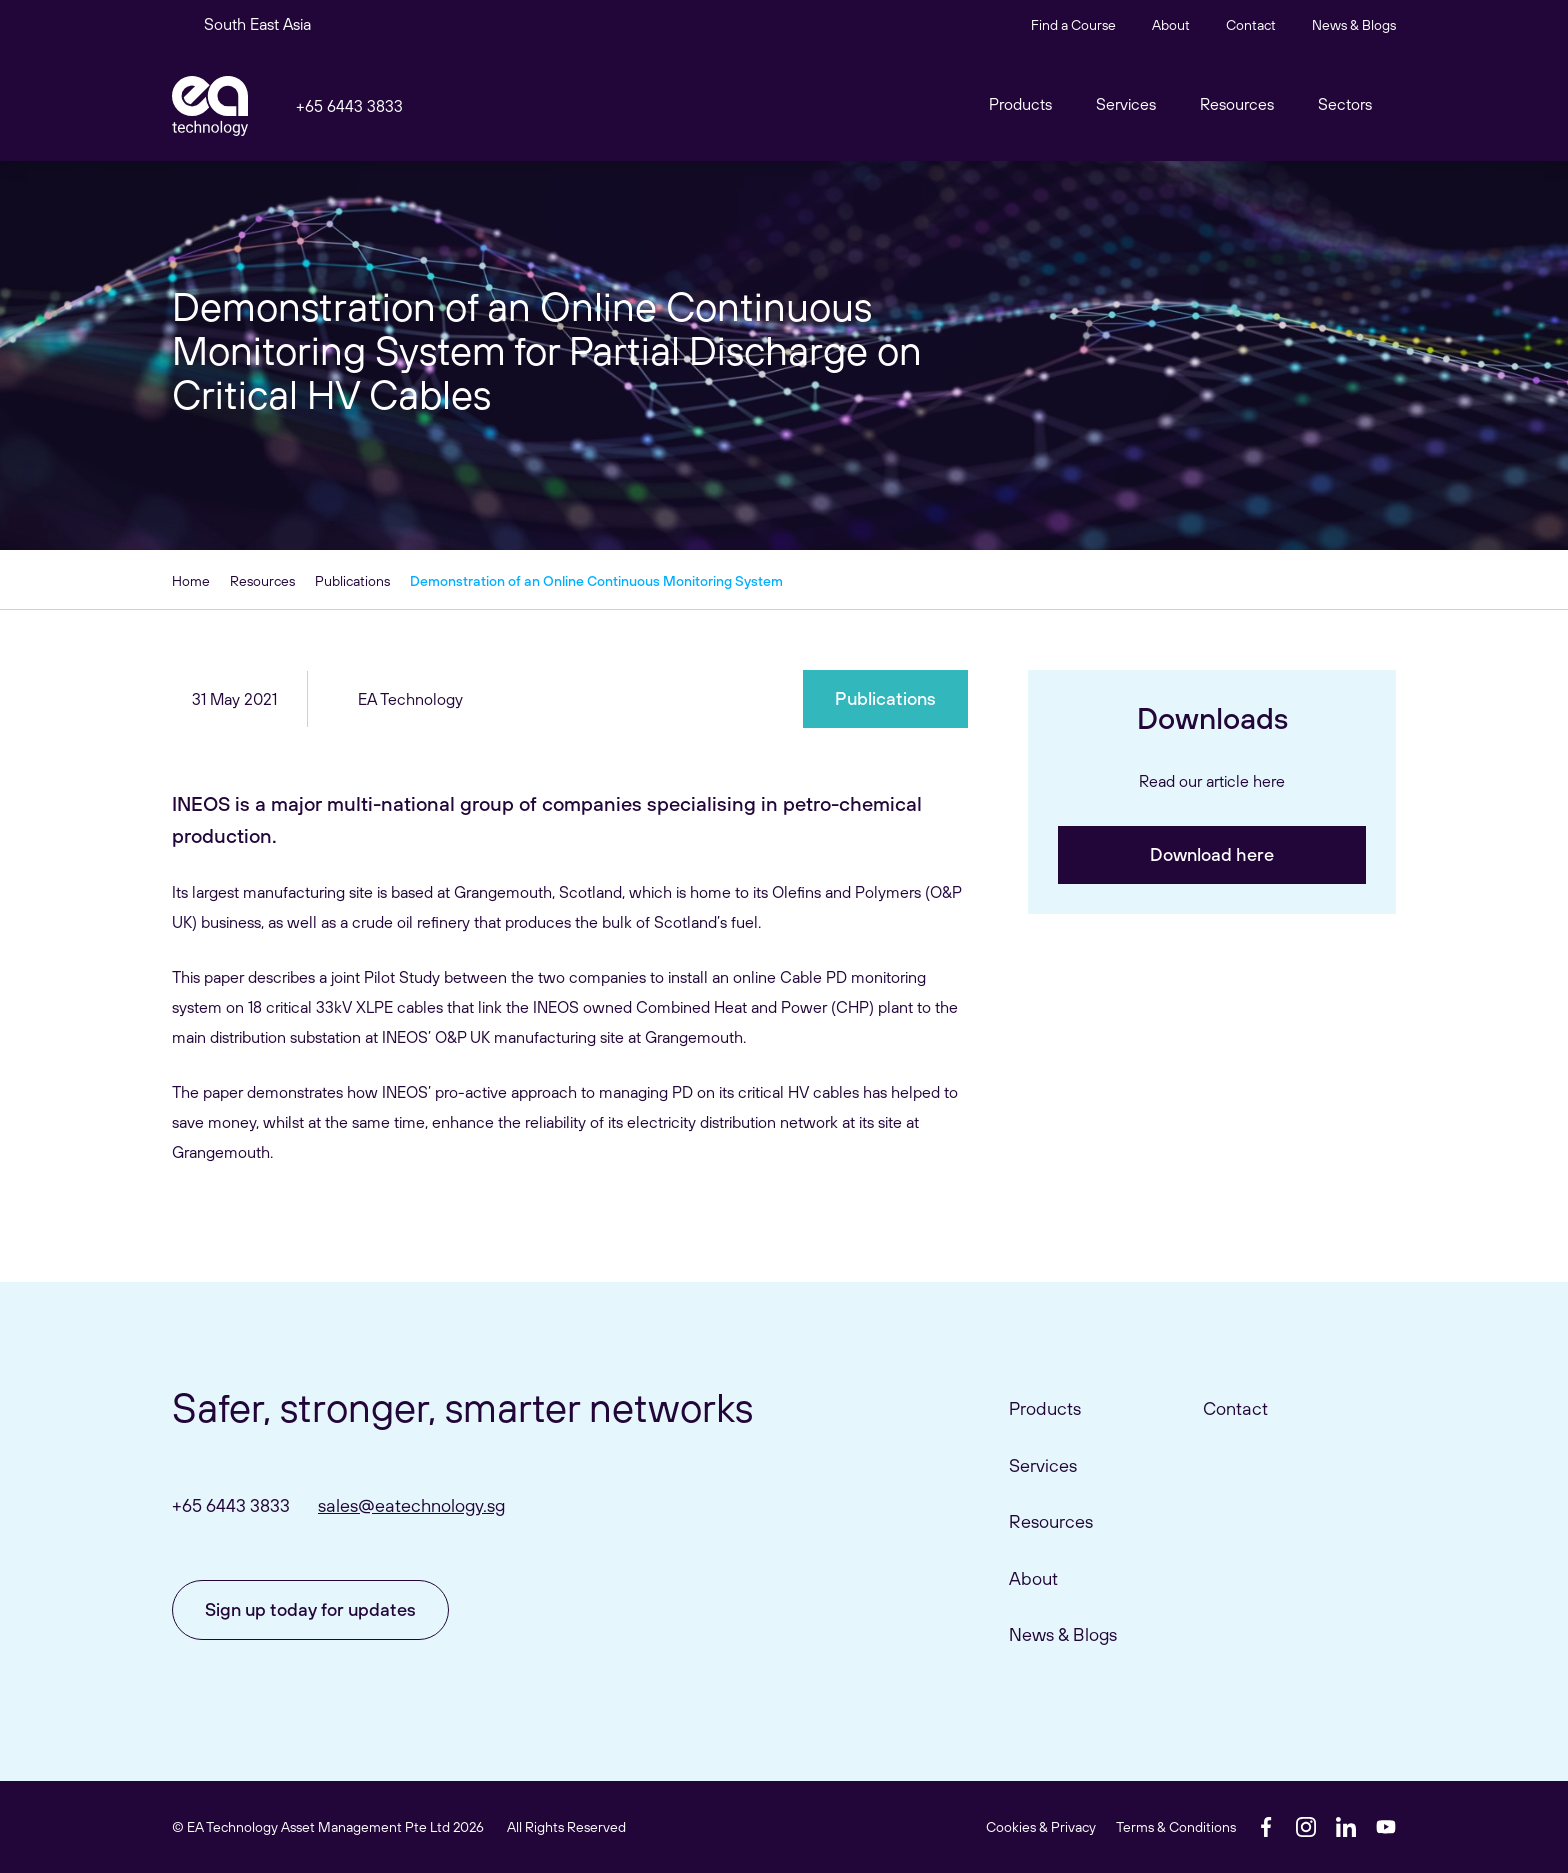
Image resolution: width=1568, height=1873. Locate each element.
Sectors (1345, 104)
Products (1045, 1408)
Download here (1212, 854)
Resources (1237, 104)
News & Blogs (1354, 25)
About (1171, 25)
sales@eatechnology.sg (411, 1505)
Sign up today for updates (310, 1609)
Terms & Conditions (1176, 1827)
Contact (1251, 25)
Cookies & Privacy (1041, 1827)
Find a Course (1073, 25)
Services (1043, 1465)
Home (191, 581)
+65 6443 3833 (349, 106)
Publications (352, 581)
